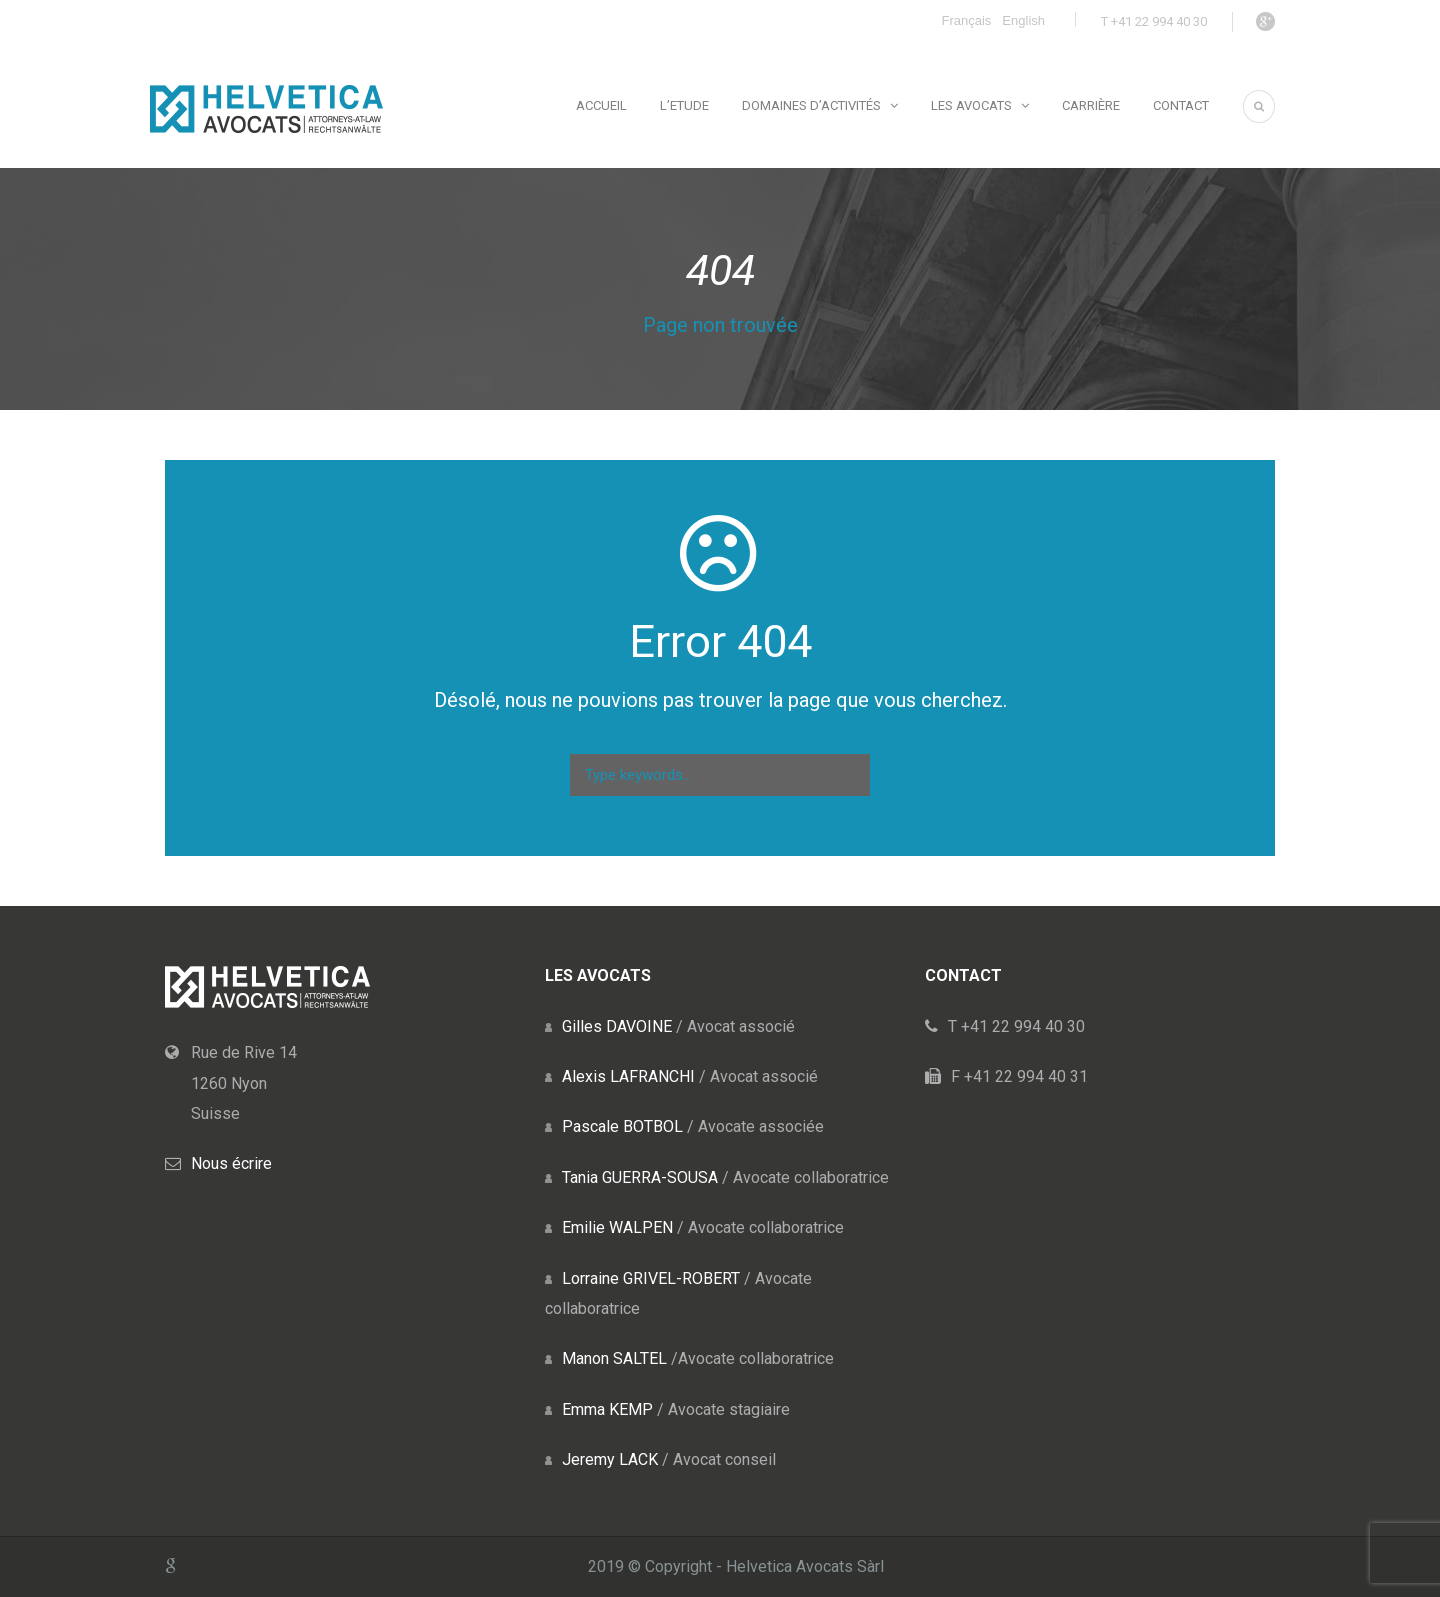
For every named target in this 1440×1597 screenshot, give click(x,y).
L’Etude (684, 105)
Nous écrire (231, 1163)
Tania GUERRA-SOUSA (640, 1177)
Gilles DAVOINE (617, 1026)
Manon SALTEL (614, 1358)
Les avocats (971, 105)
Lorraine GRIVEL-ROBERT (651, 1278)
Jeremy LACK (610, 1459)
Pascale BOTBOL (622, 1126)
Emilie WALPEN (617, 1227)
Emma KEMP (607, 1409)
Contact (1181, 105)
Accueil (601, 105)
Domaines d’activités (811, 105)
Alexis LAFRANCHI (628, 1076)
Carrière (1091, 105)
